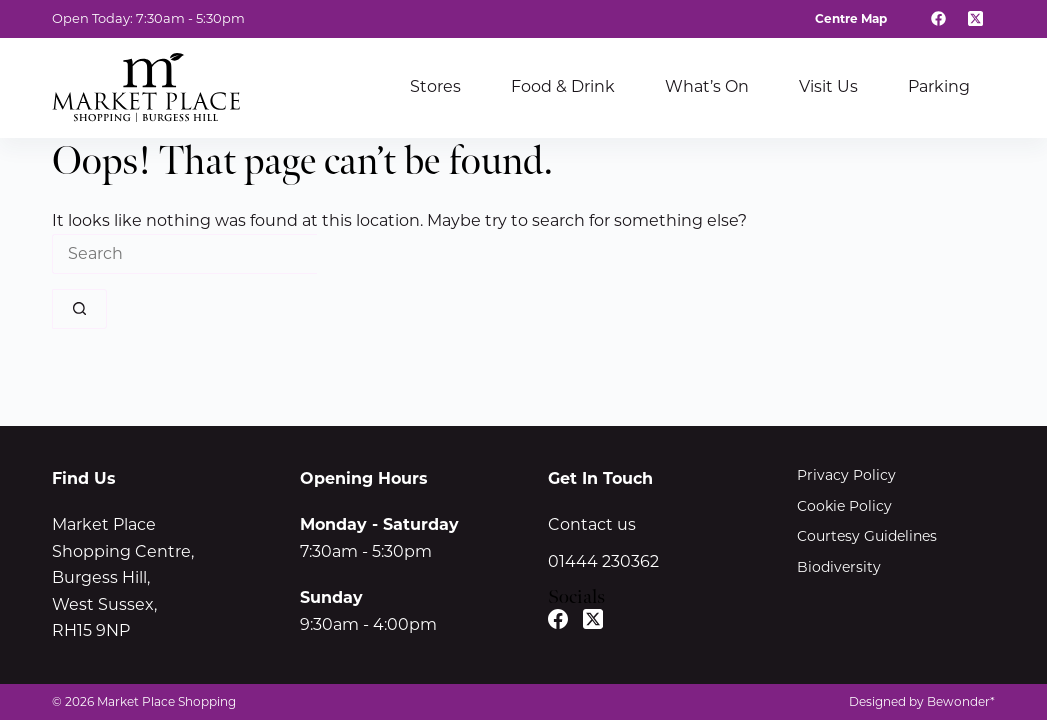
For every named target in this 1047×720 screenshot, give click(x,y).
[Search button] (79, 309)
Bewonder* (961, 701)
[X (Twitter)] (976, 19)
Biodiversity (839, 567)
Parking (939, 86)
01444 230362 (603, 561)
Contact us (592, 524)
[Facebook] (939, 19)
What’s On (707, 86)
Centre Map (851, 18)
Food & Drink (563, 86)
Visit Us (828, 86)
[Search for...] (184, 254)
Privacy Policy (846, 475)
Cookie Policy (844, 506)
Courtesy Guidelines (867, 536)
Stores (435, 86)
